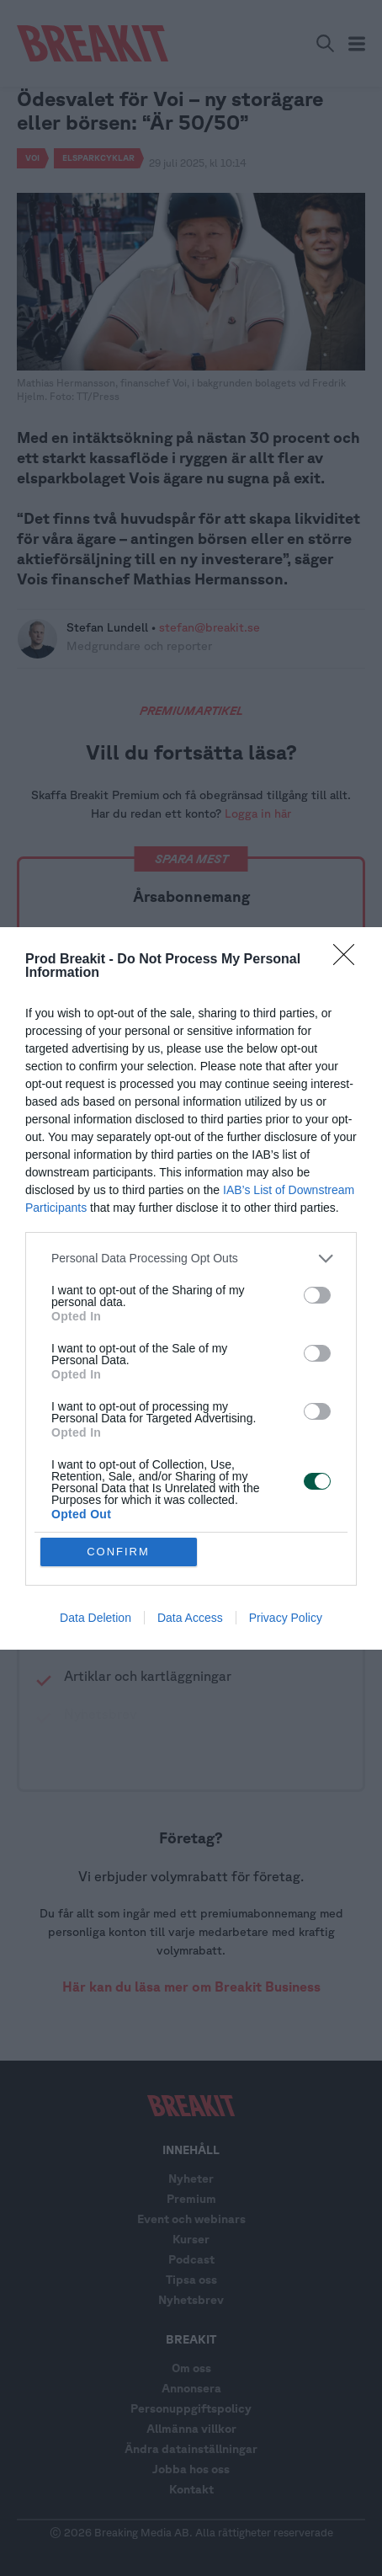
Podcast (191, 2259)
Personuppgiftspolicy (191, 2408)
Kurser (191, 2239)
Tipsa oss (191, 2279)
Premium (191, 2198)
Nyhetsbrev (191, 2300)
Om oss (191, 2368)
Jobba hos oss (191, 2469)
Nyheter (191, 2178)
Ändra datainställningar (191, 2449)
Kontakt (191, 2489)
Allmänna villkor (191, 2428)
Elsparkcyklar (98, 157)
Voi (32, 157)
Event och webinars (191, 2219)
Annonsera (191, 2388)
